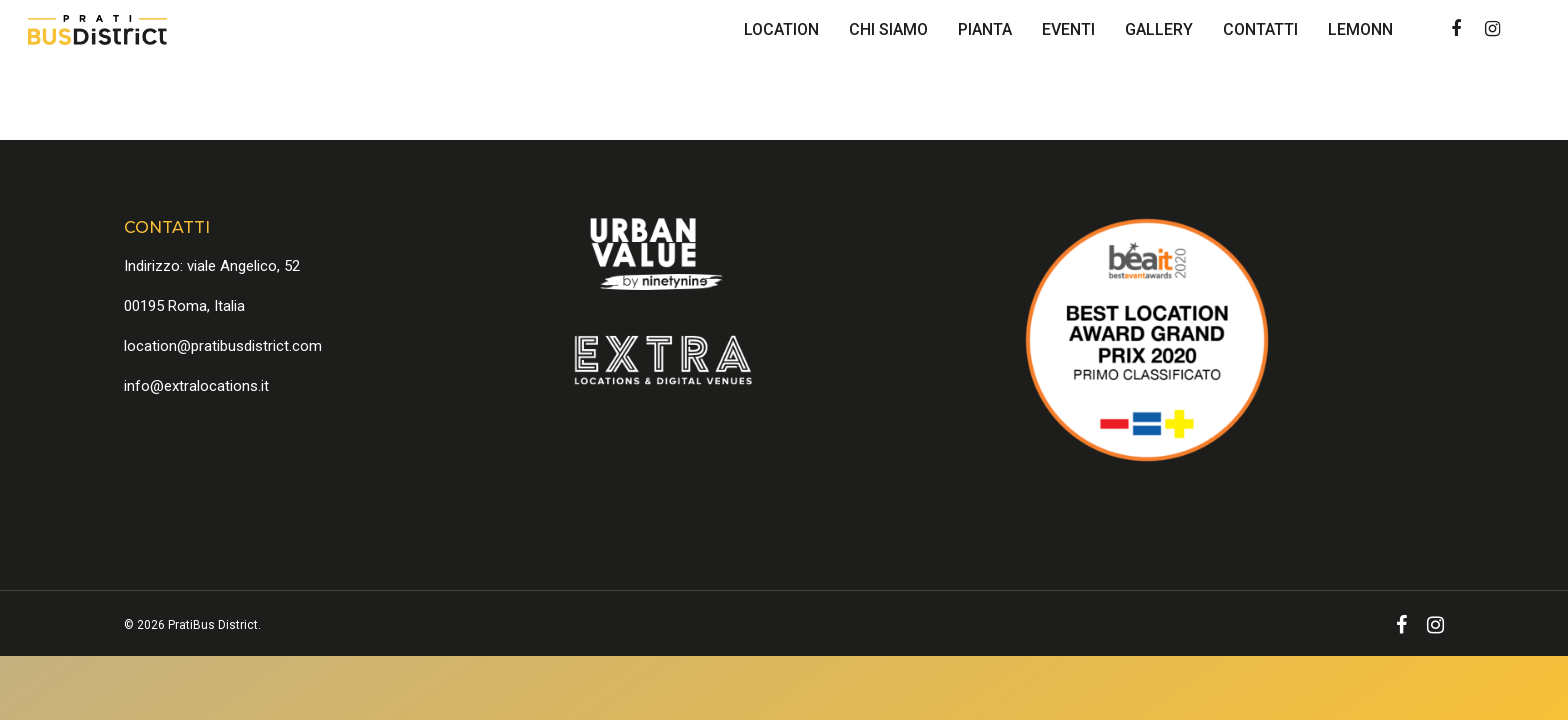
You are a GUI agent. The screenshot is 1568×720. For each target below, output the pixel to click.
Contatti (1260, 29)
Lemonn (1360, 29)
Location (781, 29)
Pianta (985, 29)
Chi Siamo (888, 29)
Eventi (1068, 29)
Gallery (1159, 29)
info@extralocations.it (196, 386)
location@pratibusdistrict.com (223, 346)
